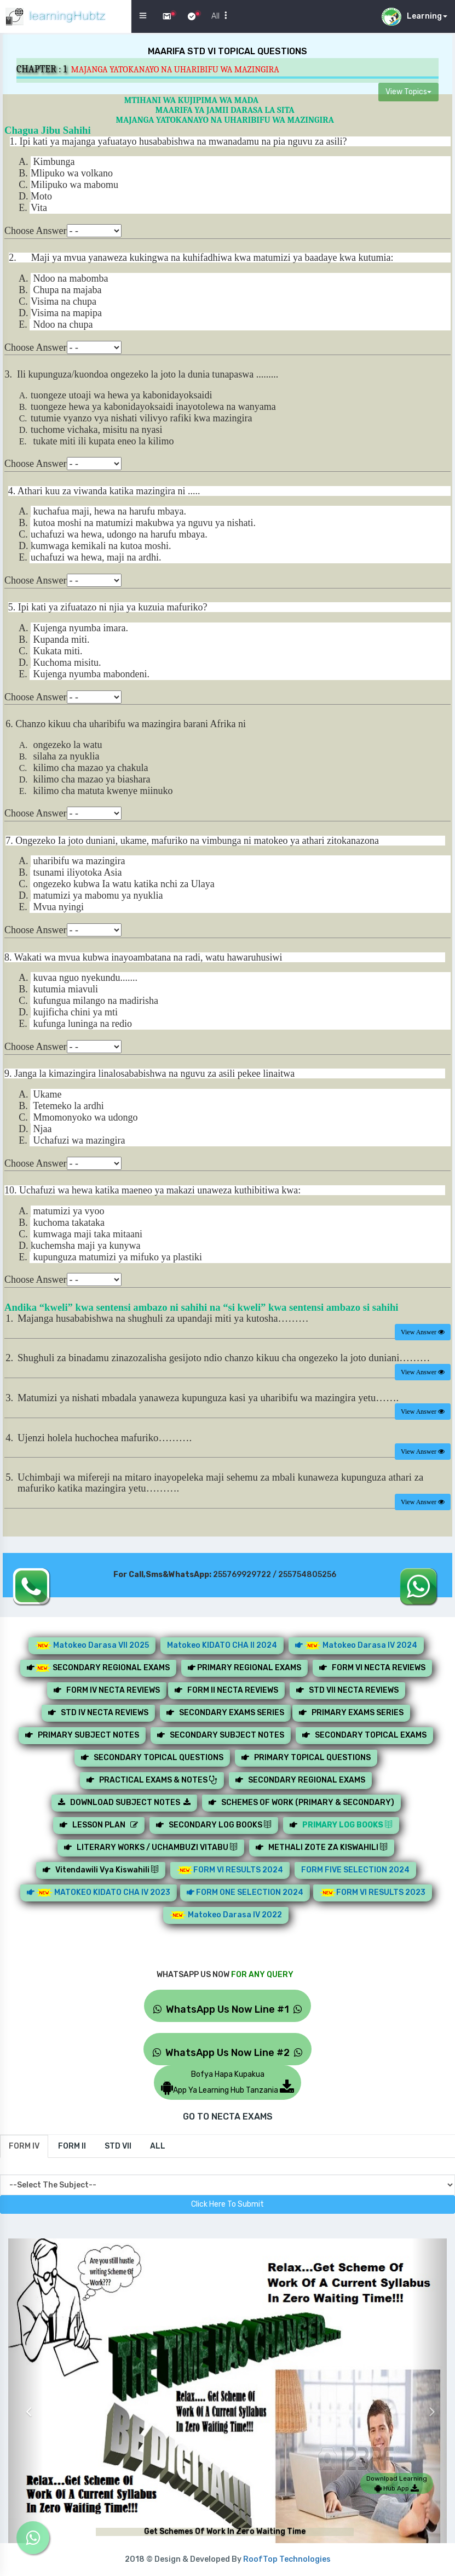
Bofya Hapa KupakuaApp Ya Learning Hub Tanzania (227, 2082)
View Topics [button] (408, 91)
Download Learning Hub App (396, 2483)
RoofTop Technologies (287, 2559)
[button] (25, 2403)
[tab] (24, 2146)
